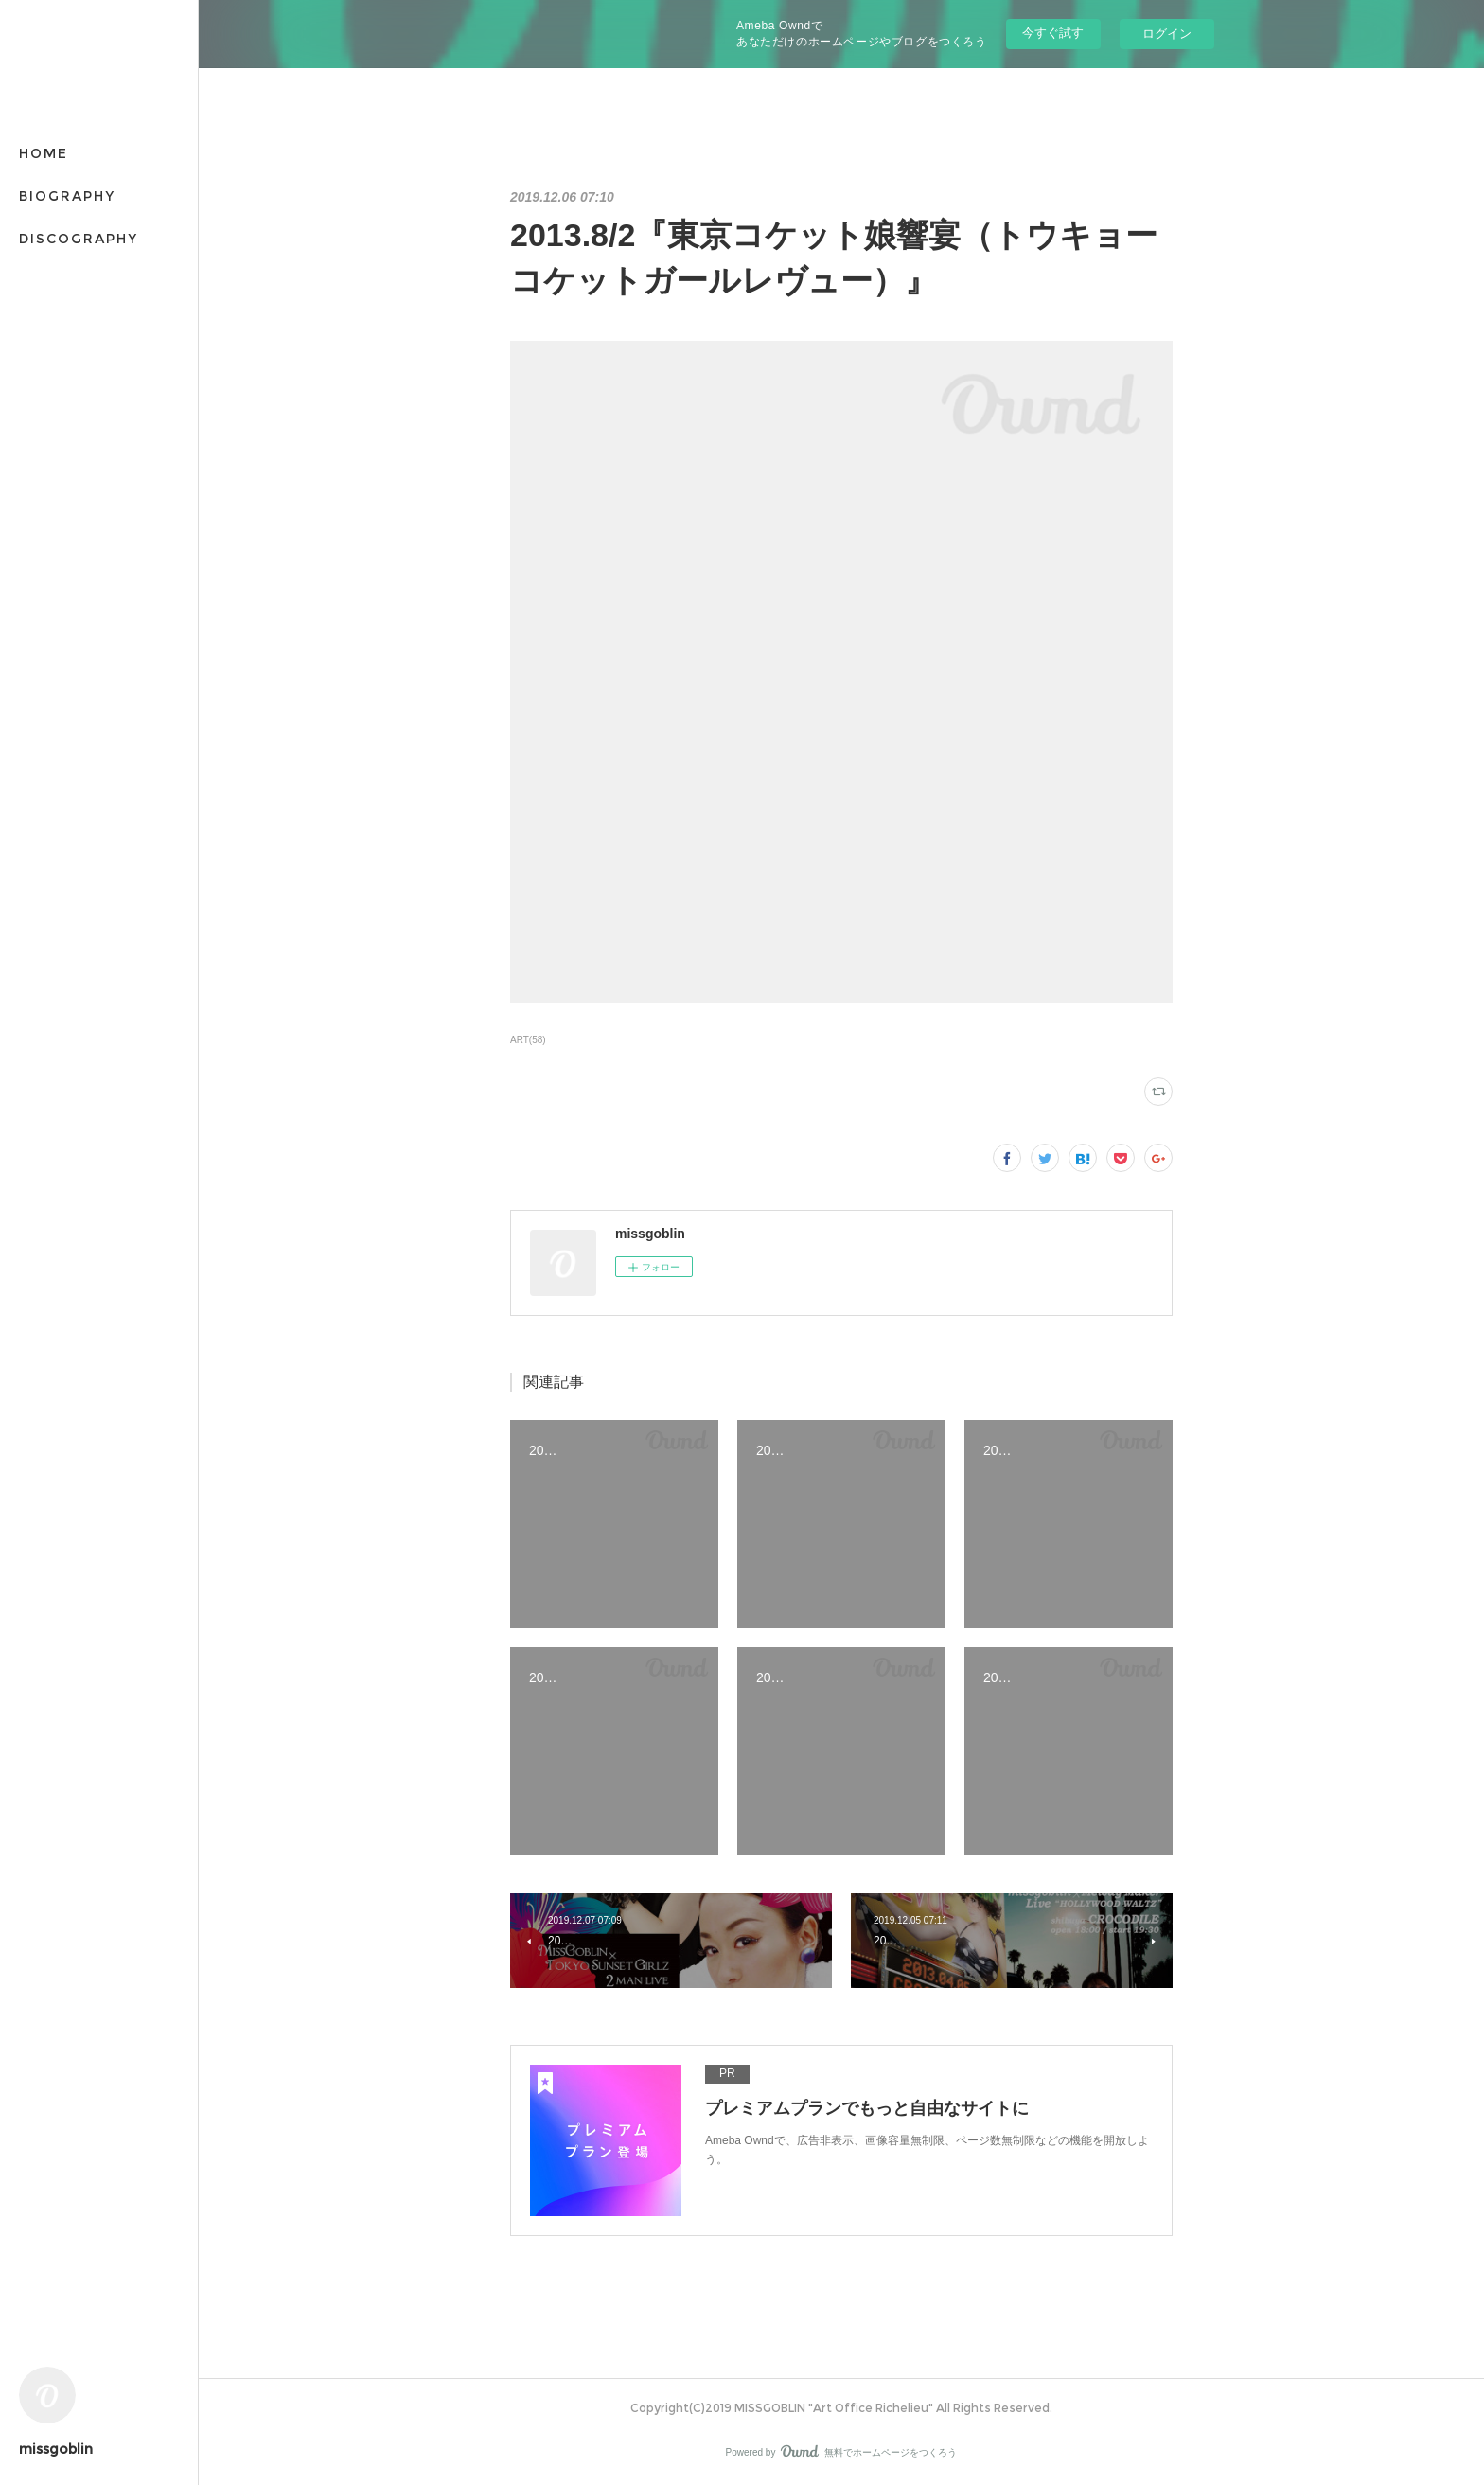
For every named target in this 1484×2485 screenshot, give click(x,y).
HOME (43, 153)
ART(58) (528, 1040)
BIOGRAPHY (67, 195)
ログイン (1167, 34)
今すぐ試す (1053, 33)
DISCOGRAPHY (78, 238)
